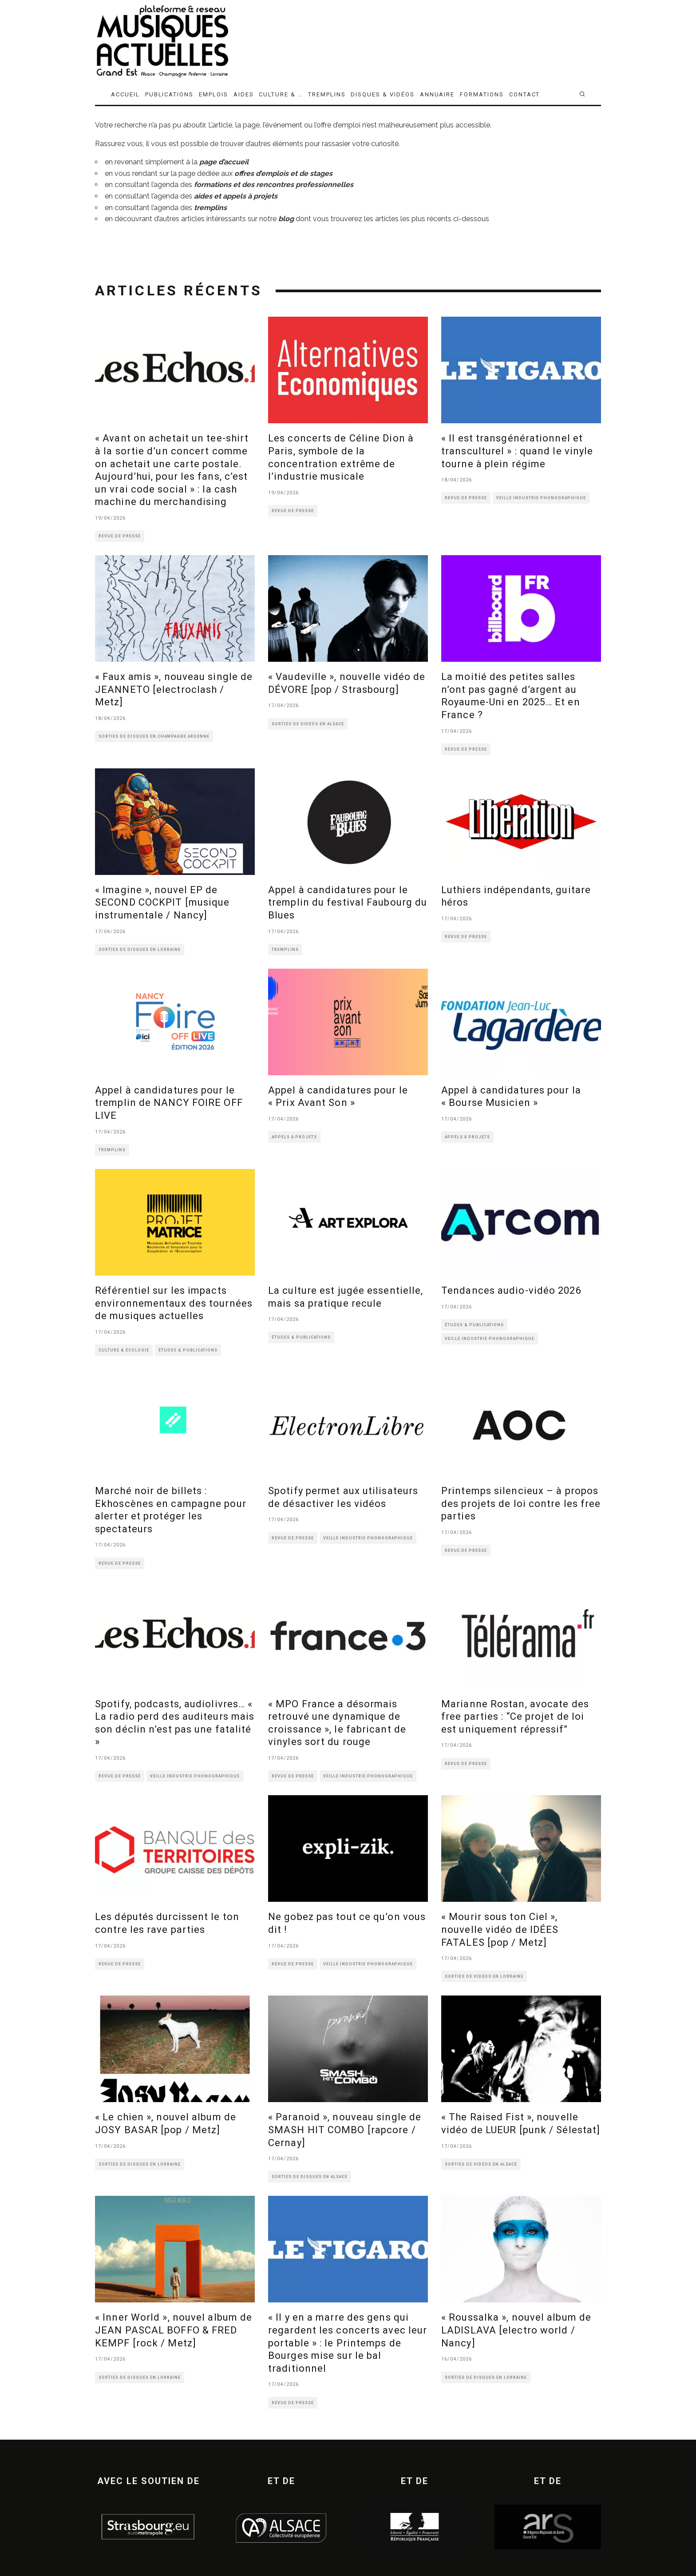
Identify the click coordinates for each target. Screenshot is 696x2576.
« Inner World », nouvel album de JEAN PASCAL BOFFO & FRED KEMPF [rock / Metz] (173, 2330)
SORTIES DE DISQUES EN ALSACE (310, 2176)
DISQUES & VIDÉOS (382, 94)
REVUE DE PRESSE (120, 536)
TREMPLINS (327, 94)
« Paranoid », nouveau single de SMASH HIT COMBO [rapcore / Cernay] (344, 2129)
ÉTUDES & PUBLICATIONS (188, 1350)
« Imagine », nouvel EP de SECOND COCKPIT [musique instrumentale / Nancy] (162, 902)
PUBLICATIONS (169, 94)
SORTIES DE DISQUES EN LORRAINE (140, 949)
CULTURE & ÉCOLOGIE (124, 1350)
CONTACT (524, 94)
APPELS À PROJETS (294, 1137)
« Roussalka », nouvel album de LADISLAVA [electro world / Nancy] (516, 2330)
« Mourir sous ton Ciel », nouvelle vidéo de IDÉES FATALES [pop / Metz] (499, 1929)
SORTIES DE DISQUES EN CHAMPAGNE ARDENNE (154, 736)
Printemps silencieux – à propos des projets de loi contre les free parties (521, 1503)
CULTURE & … (280, 94)
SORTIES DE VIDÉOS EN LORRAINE (484, 1976)
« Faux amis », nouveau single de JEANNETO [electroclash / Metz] (174, 689)
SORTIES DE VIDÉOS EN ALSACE (308, 724)
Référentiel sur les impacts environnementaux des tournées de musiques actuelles (174, 1303)
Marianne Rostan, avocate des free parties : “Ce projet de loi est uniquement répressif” (515, 1716)
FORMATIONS (482, 94)
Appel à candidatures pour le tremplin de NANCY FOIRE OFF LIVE (169, 1103)
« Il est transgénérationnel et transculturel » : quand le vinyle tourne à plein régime (517, 451)
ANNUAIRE (437, 94)
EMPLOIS (213, 94)
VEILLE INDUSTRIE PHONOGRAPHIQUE (541, 498)
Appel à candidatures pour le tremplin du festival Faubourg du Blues (347, 902)
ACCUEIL (125, 94)
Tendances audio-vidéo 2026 (511, 1290)
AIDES (243, 94)
